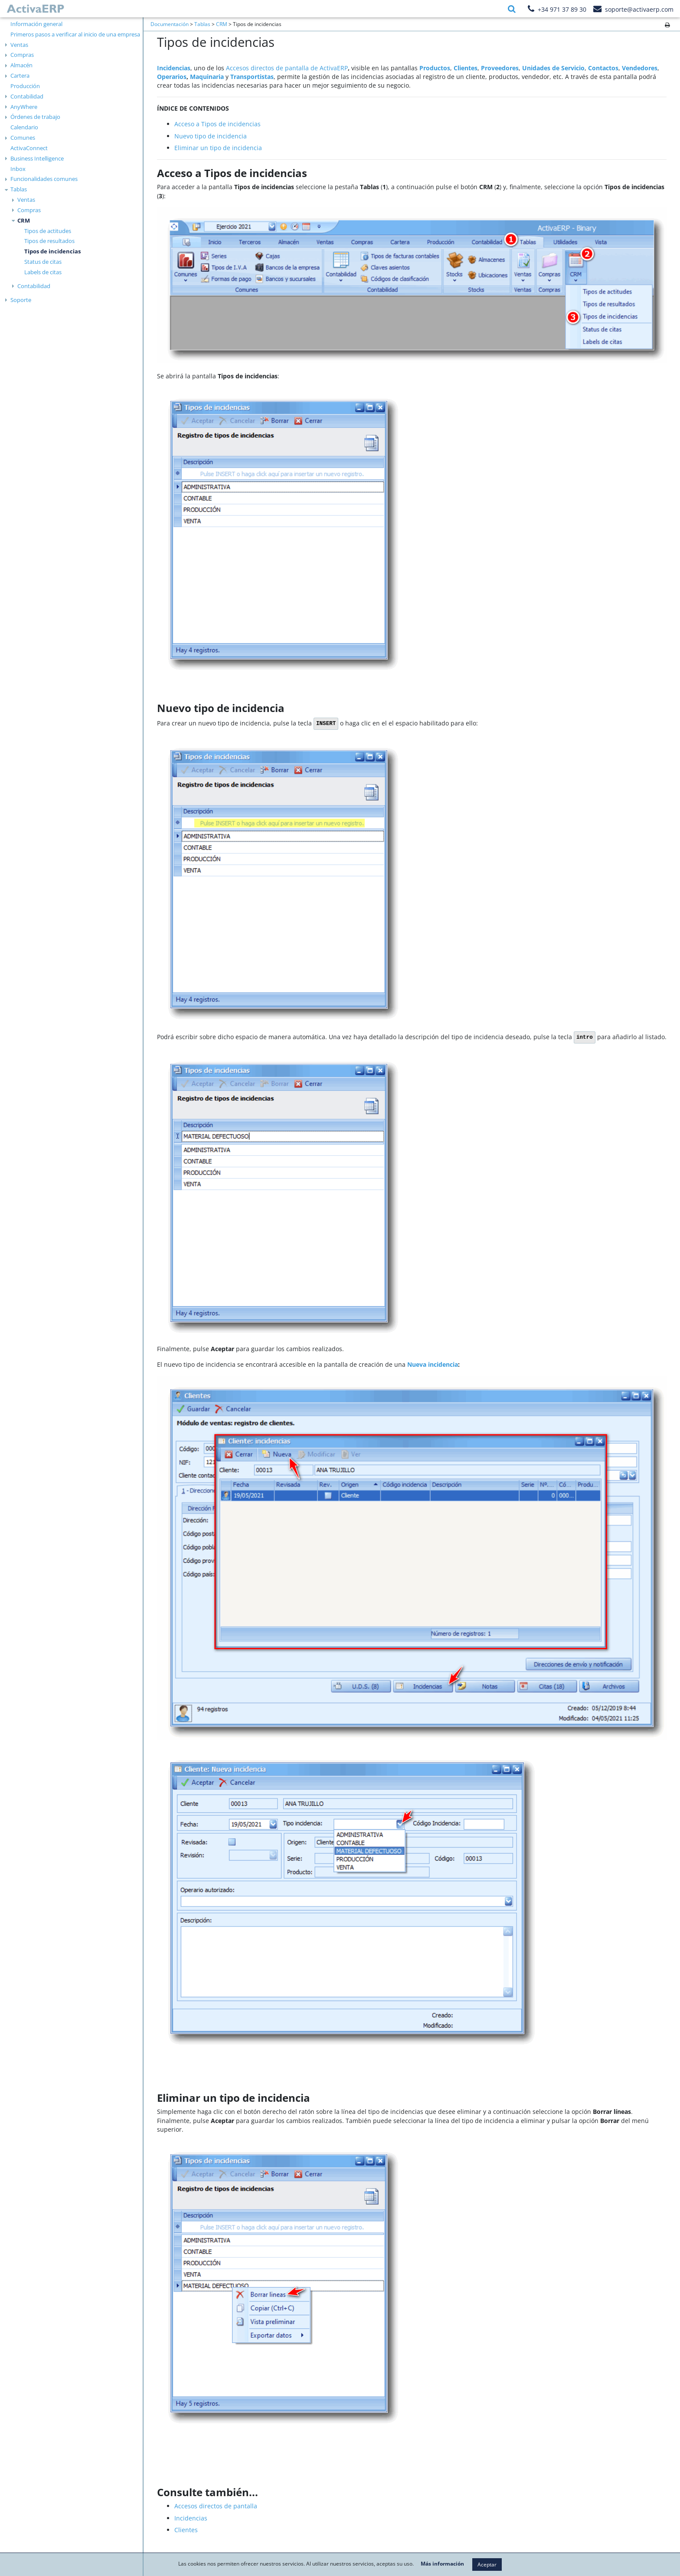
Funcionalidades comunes (44, 179)
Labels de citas (43, 272)
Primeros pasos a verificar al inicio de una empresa (75, 34)
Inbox (18, 169)
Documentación (169, 24)
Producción (25, 86)
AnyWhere (23, 107)
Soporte (20, 300)
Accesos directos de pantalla (215, 2506)
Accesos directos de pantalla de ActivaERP (287, 68)
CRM (23, 220)
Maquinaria (207, 76)
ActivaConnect (29, 148)
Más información (442, 2564)
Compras (22, 55)
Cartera (19, 75)
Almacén (21, 65)
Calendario (24, 127)
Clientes (186, 2530)
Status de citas (43, 262)
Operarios (171, 76)
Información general (36, 24)
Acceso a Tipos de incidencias (217, 124)
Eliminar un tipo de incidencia (218, 148)
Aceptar (487, 2564)
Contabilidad (26, 96)
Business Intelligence (37, 158)
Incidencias (190, 2518)
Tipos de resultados (49, 241)
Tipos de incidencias (52, 251)
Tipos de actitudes (47, 231)
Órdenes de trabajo (35, 117)
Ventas (19, 45)
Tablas (18, 189)
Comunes (22, 137)
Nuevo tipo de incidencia (210, 136)
